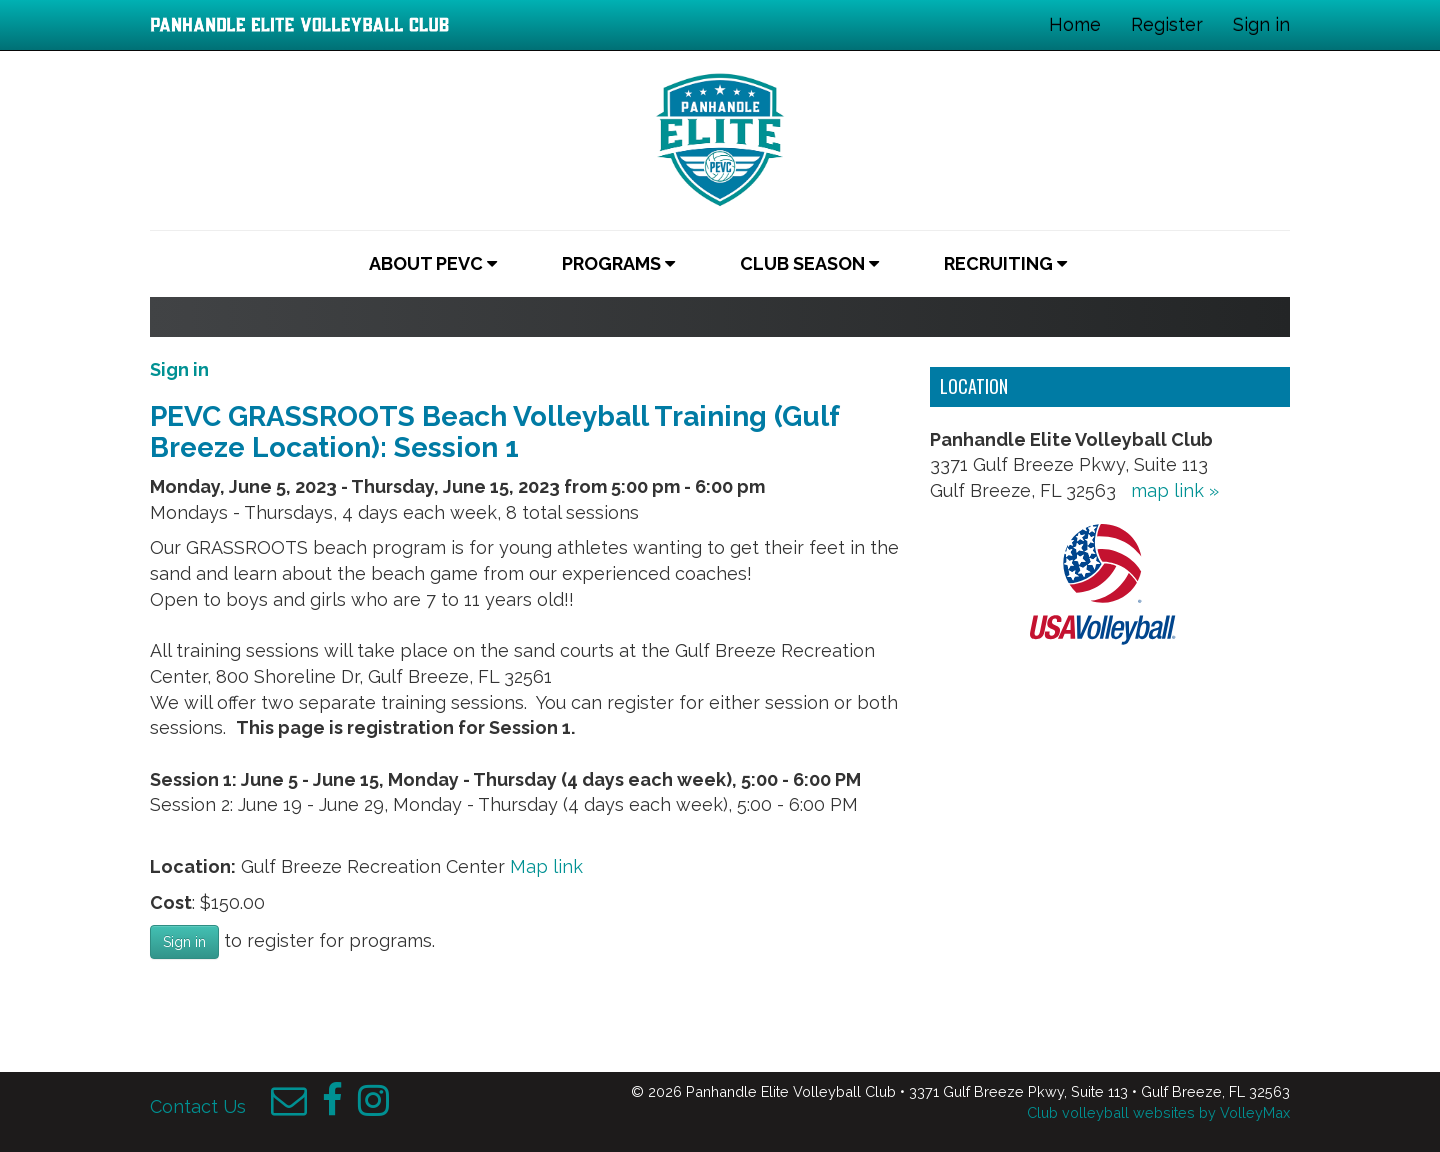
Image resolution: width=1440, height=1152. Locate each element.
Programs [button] (618, 263)
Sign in (1261, 24)
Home (1075, 24)
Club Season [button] (809, 263)
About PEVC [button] (433, 263)
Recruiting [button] (1005, 263)
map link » (1175, 490)
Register (1167, 24)
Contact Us (198, 1106)
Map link (546, 866)
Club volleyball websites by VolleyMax (1158, 1112)
